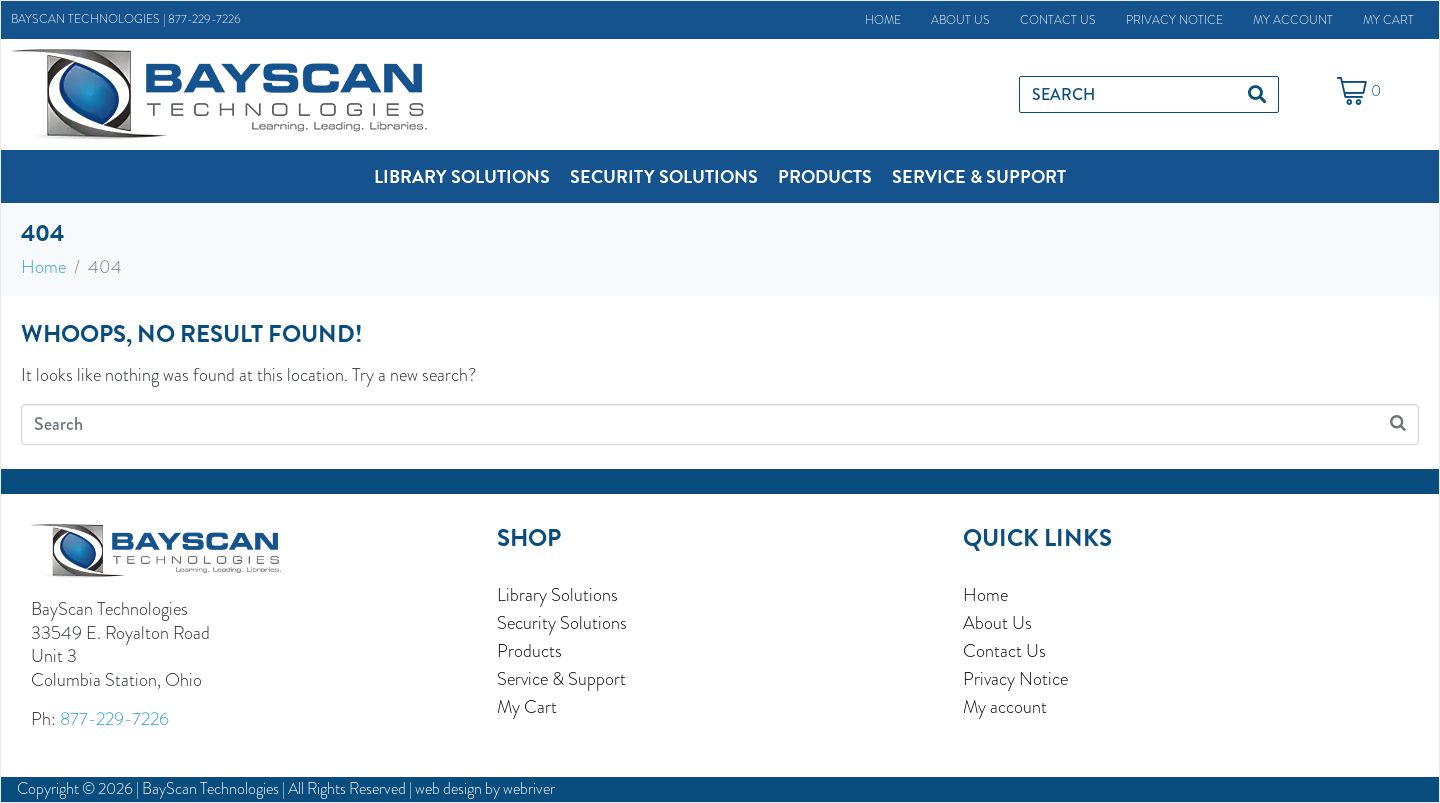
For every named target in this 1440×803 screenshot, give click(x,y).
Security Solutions (562, 623)
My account (1293, 20)
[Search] (1257, 94)
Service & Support (561, 679)
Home (883, 20)
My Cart (1388, 20)
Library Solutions (557, 595)
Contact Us (1058, 20)
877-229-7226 (204, 19)
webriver (529, 788)
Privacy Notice (1174, 20)
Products (529, 651)
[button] (462, 176)
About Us (960, 20)
